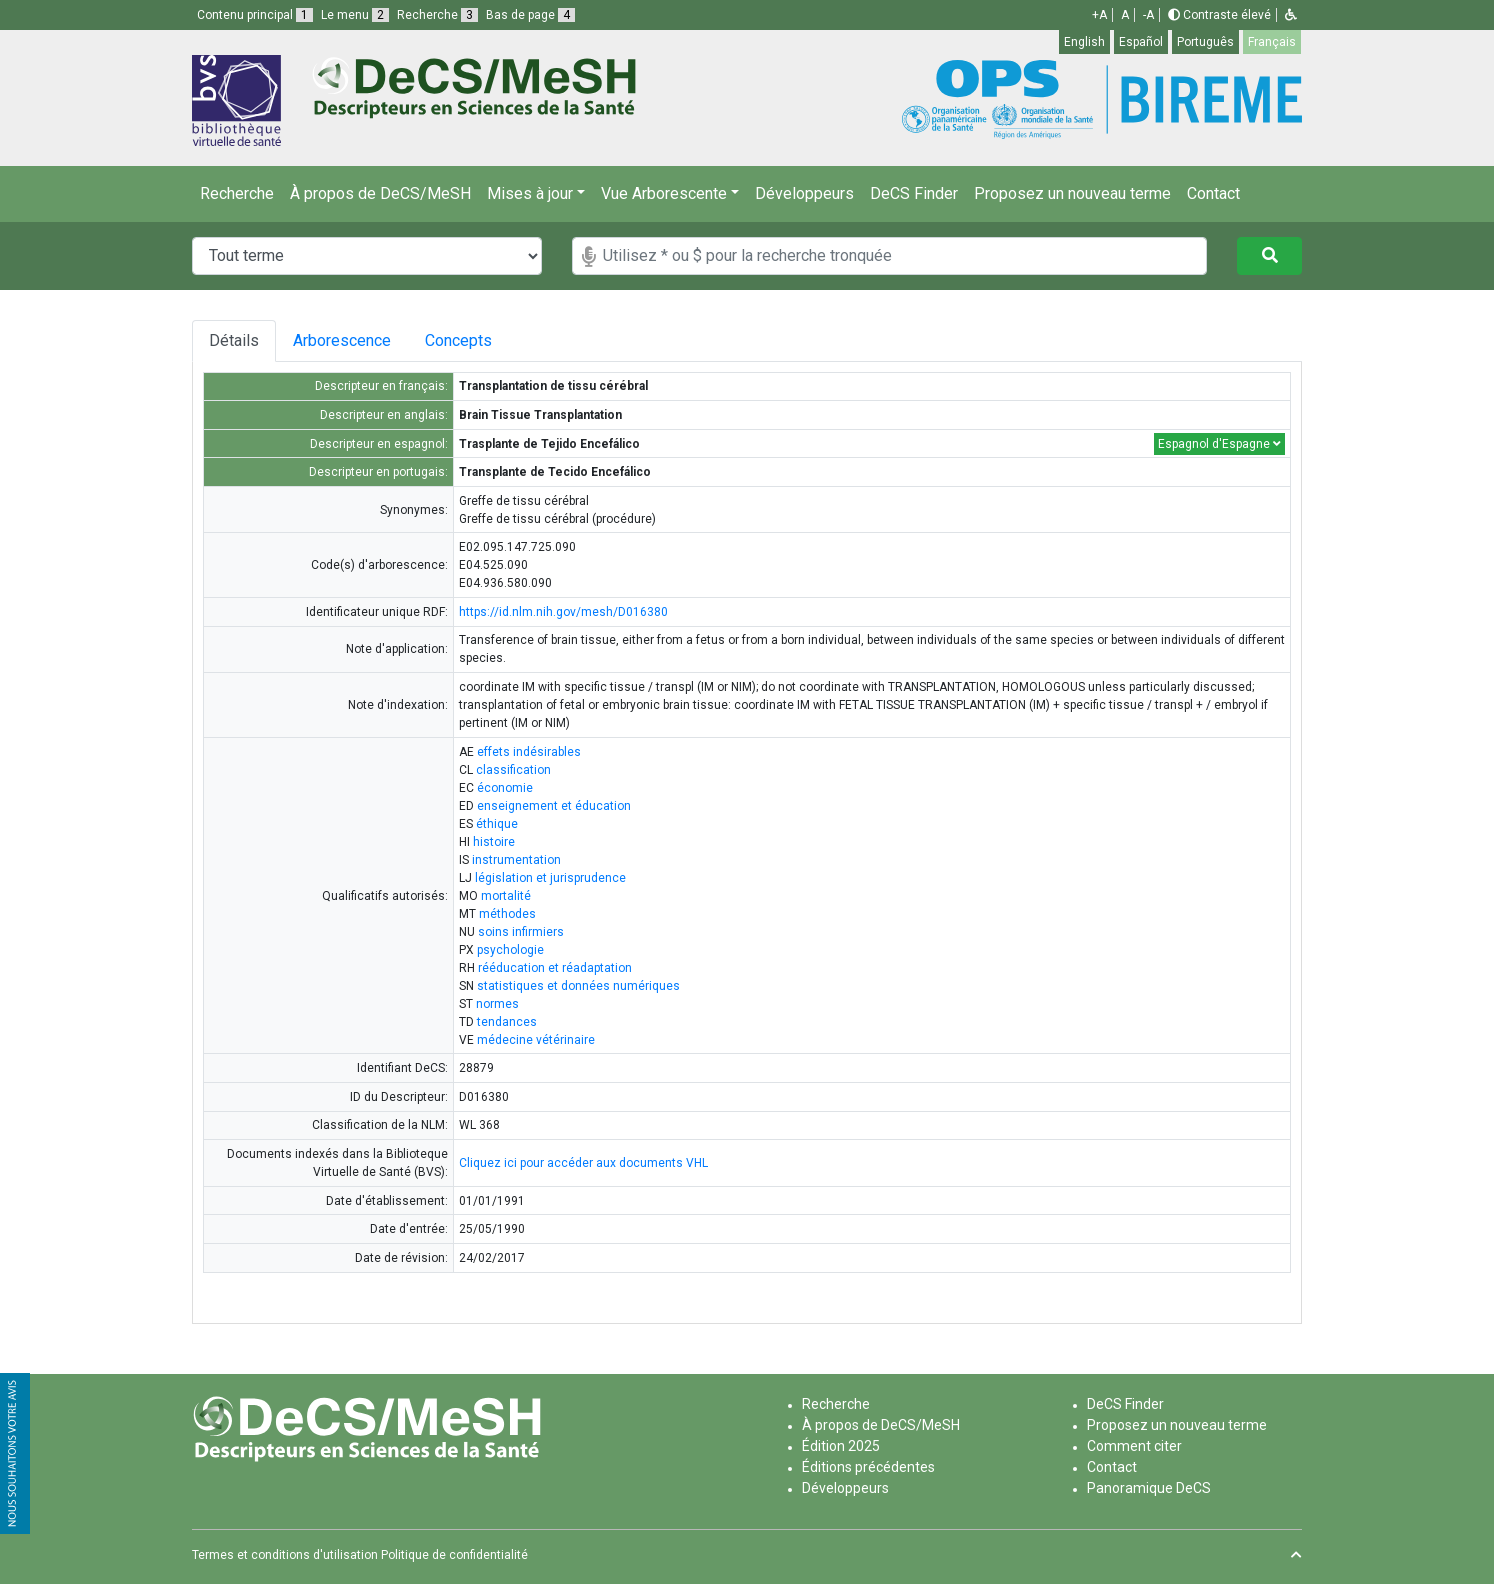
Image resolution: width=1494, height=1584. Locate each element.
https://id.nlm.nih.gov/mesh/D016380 (563, 612)
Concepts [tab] (466, 340)
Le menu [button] (355, 15)
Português (1205, 42)
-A (1148, 15)
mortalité (506, 896)
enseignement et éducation (554, 806)
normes (497, 1004)
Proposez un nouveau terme (1072, 193)
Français (1272, 42)
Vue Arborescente (664, 193)
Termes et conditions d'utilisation (285, 1555)
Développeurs (804, 193)
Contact (1213, 193)
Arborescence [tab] (342, 340)
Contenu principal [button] (255, 15)
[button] (1291, 15)
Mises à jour (530, 193)
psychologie (510, 950)
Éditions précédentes (868, 1467)
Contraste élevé (1219, 15)
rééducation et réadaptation (555, 968)
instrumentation (516, 860)
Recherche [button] (437, 15)
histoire (494, 842)
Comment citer (1134, 1446)
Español (1141, 42)
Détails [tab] (234, 340)
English (1084, 42)
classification (513, 770)
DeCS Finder (914, 193)
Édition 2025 (841, 1446)
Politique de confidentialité (454, 1555)
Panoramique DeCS (1149, 1488)
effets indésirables (529, 752)
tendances (507, 1022)
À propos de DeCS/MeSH (380, 193)
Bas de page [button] (530, 15)
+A (1099, 15)
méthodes (507, 914)
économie (505, 788)
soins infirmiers (521, 932)
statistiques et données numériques (578, 986)
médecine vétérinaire (536, 1040)
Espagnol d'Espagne (1219, 444)
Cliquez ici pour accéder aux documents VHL (583, 1163)
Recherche (237, 193)
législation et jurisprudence (550, 878)
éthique (497, 824)
